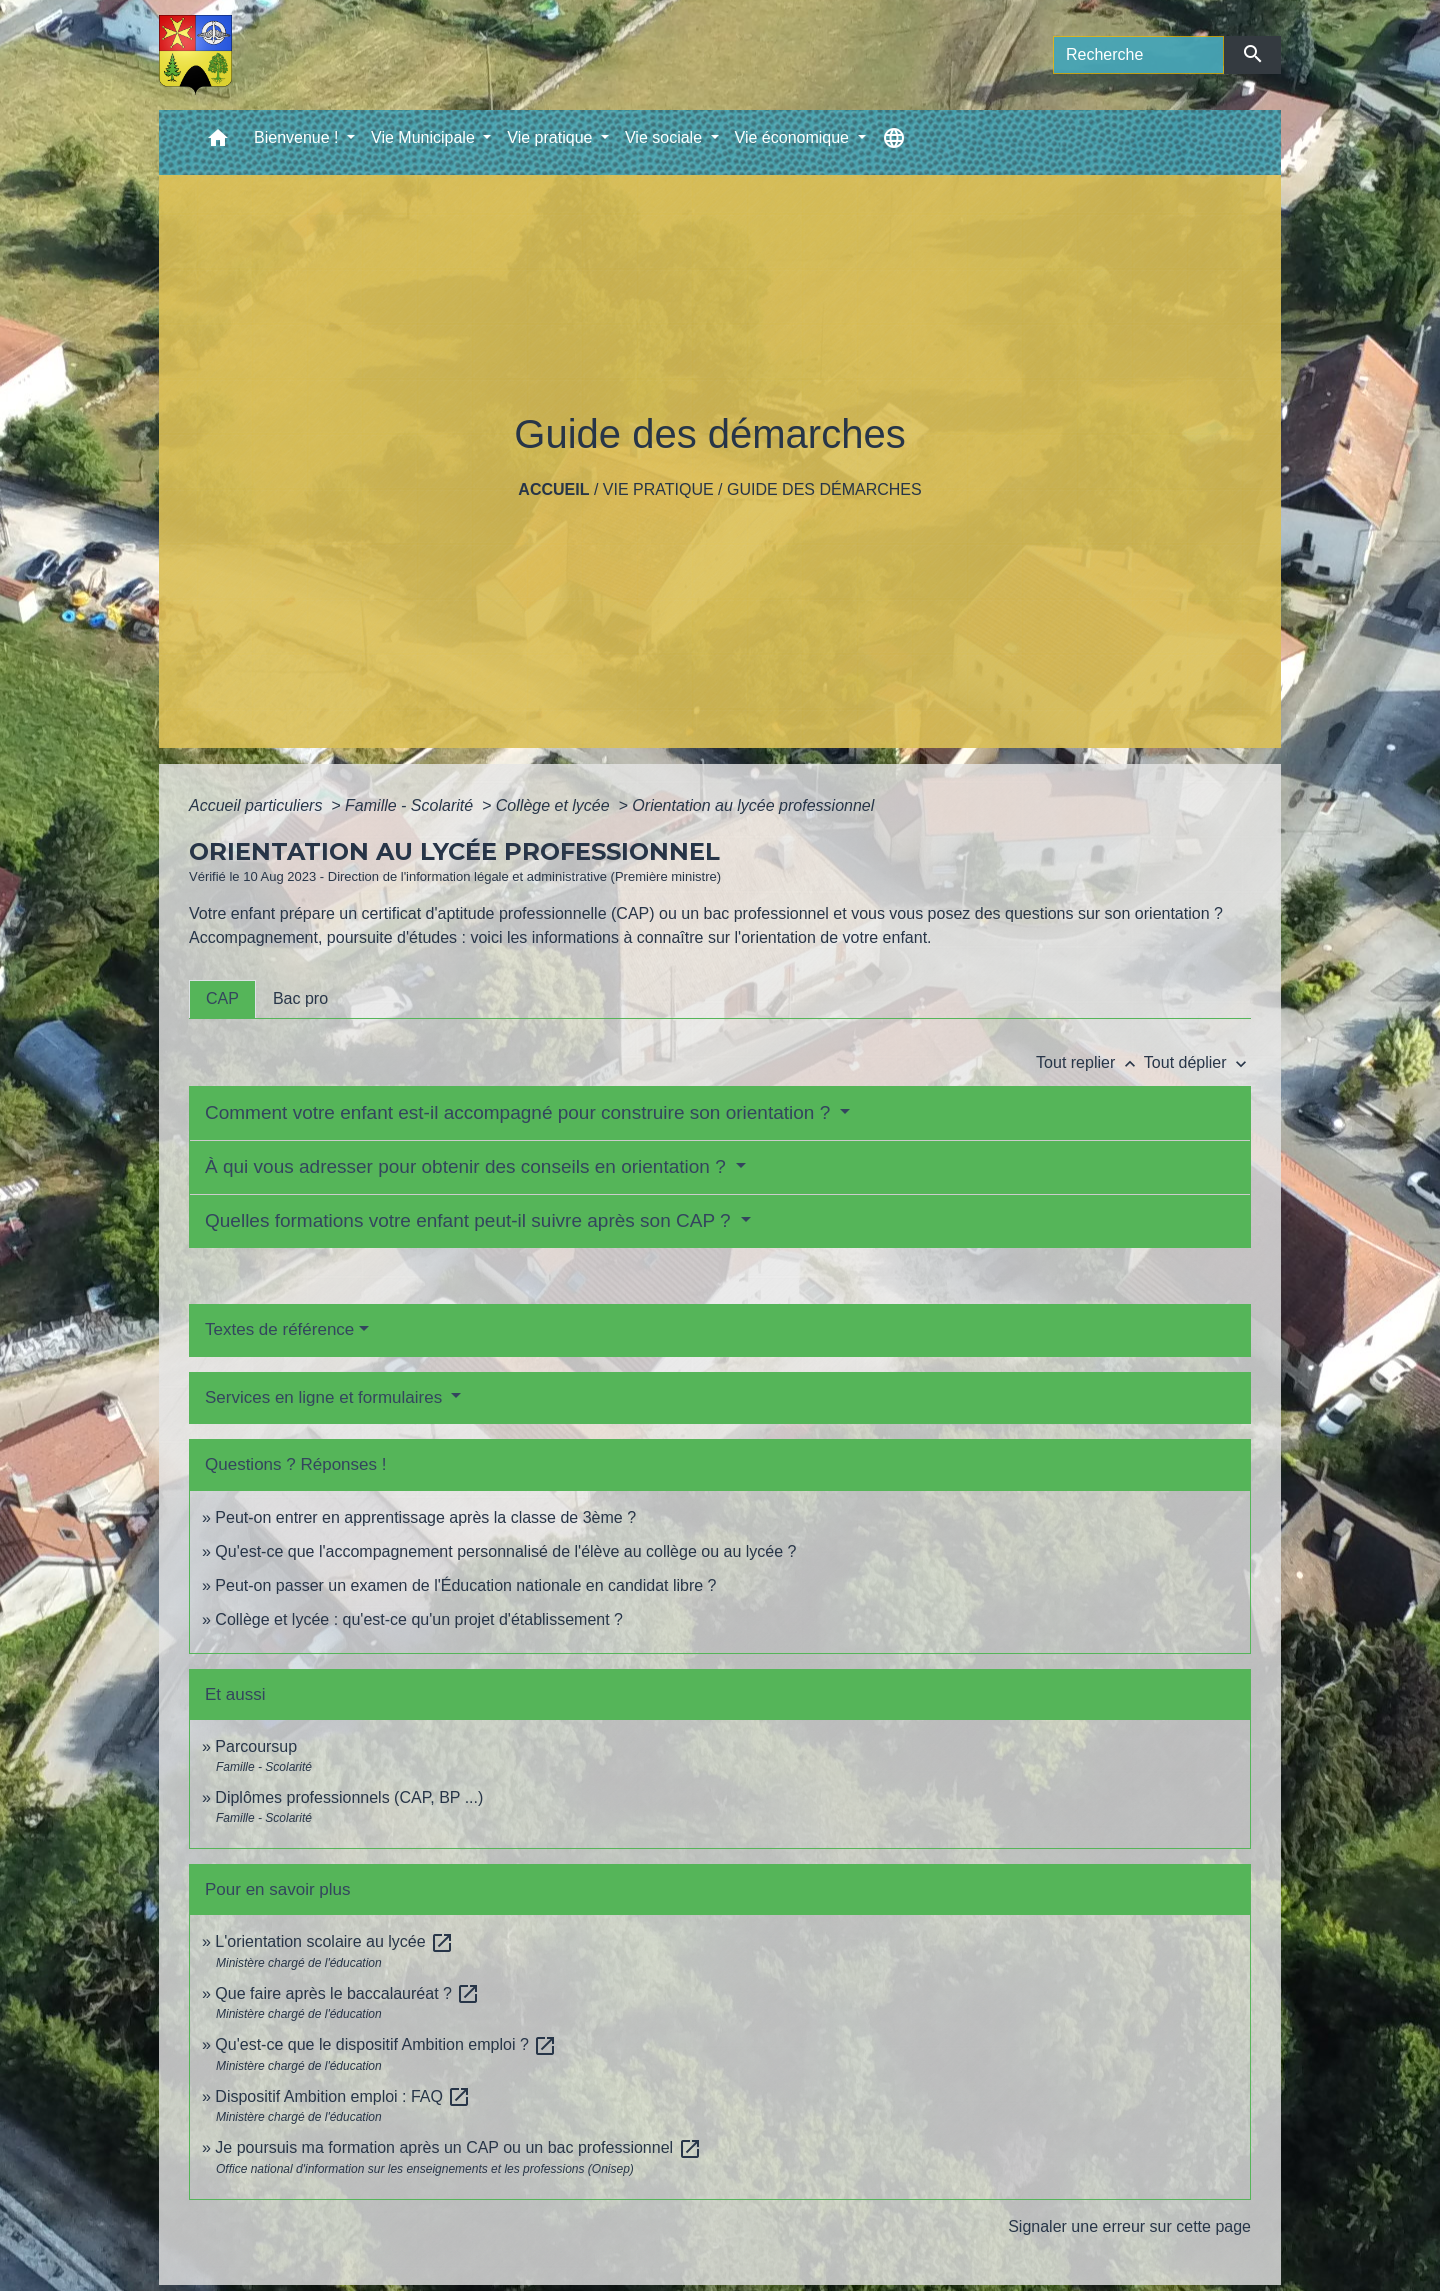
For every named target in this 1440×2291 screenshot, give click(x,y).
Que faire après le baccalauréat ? (347, 1993)
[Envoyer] (1252, 55)
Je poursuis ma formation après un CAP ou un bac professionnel (458, 2147)
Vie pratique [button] (552, 137)
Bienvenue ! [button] (298, 137)
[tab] (222, 999)
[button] (218, 142)
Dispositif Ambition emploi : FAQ (343, 2096)
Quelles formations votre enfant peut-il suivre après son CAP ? (470, 1220)
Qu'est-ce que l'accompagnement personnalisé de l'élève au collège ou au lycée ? (505, 1551)
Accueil (553, 489)
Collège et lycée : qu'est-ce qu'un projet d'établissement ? (419, 1619)
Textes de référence (279, 1329)
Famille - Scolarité (411, 805)
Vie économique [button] (794, 137)
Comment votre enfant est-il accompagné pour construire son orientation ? (520, 1112)
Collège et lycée (555, 805)
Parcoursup (256, 1746)
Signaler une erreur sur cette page (1129, 2226)
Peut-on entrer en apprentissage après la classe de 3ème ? (425, 1517)
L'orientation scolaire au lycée (334, 1941)
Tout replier (1090, 1062)
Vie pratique (658, 489)
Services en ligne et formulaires (326, 1397)
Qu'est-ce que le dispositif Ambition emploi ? (386, 2044)
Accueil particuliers (258, 805)
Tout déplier (1197, 1062)
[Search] (1138, 55)
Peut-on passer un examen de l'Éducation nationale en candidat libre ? (465, 1585)
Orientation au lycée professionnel (753, 805)
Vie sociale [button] (666, 137)
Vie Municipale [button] (425, 137)
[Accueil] (195, 55)
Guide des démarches (824, 489)
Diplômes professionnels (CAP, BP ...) (349, 1797)
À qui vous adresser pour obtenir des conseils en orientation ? (468, 1166)
